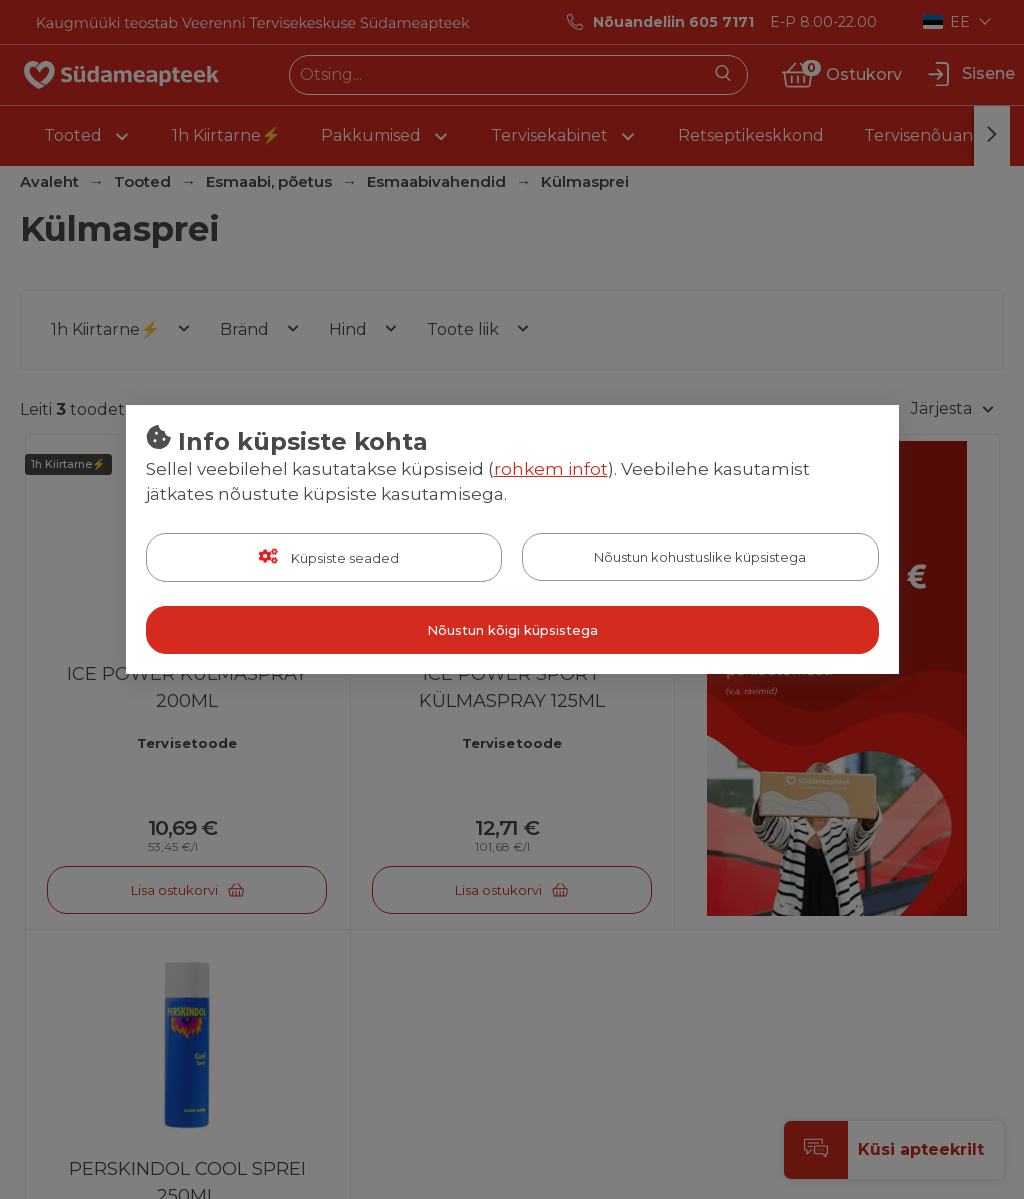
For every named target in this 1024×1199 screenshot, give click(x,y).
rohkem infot (551, 469)
